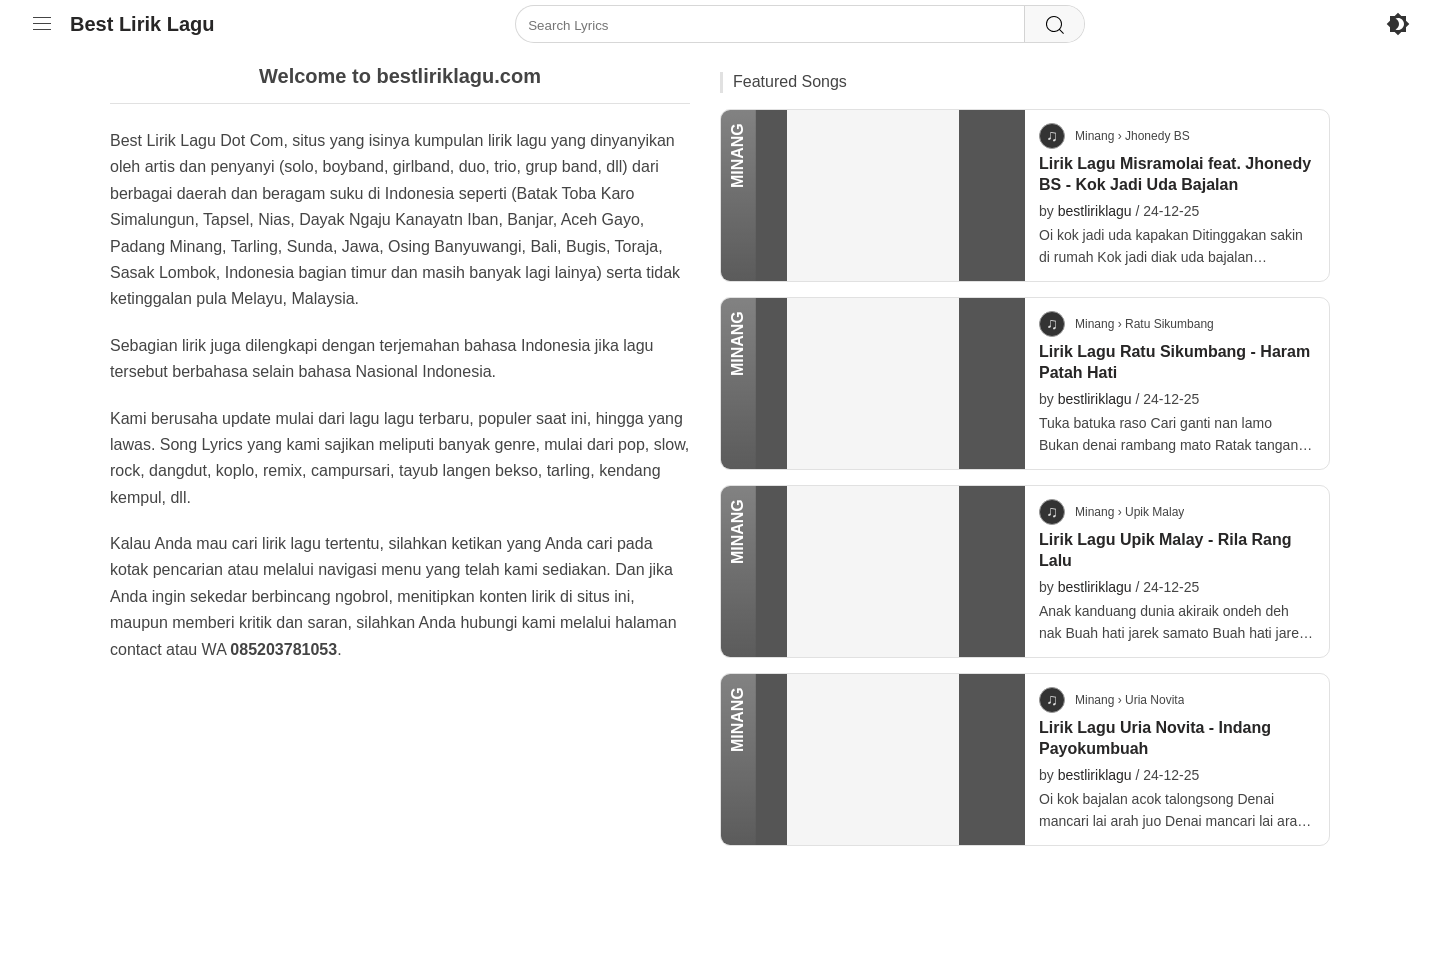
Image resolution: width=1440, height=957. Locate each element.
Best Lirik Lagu (142, 24)
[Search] (1054, 25)
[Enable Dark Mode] (1398, 24)
